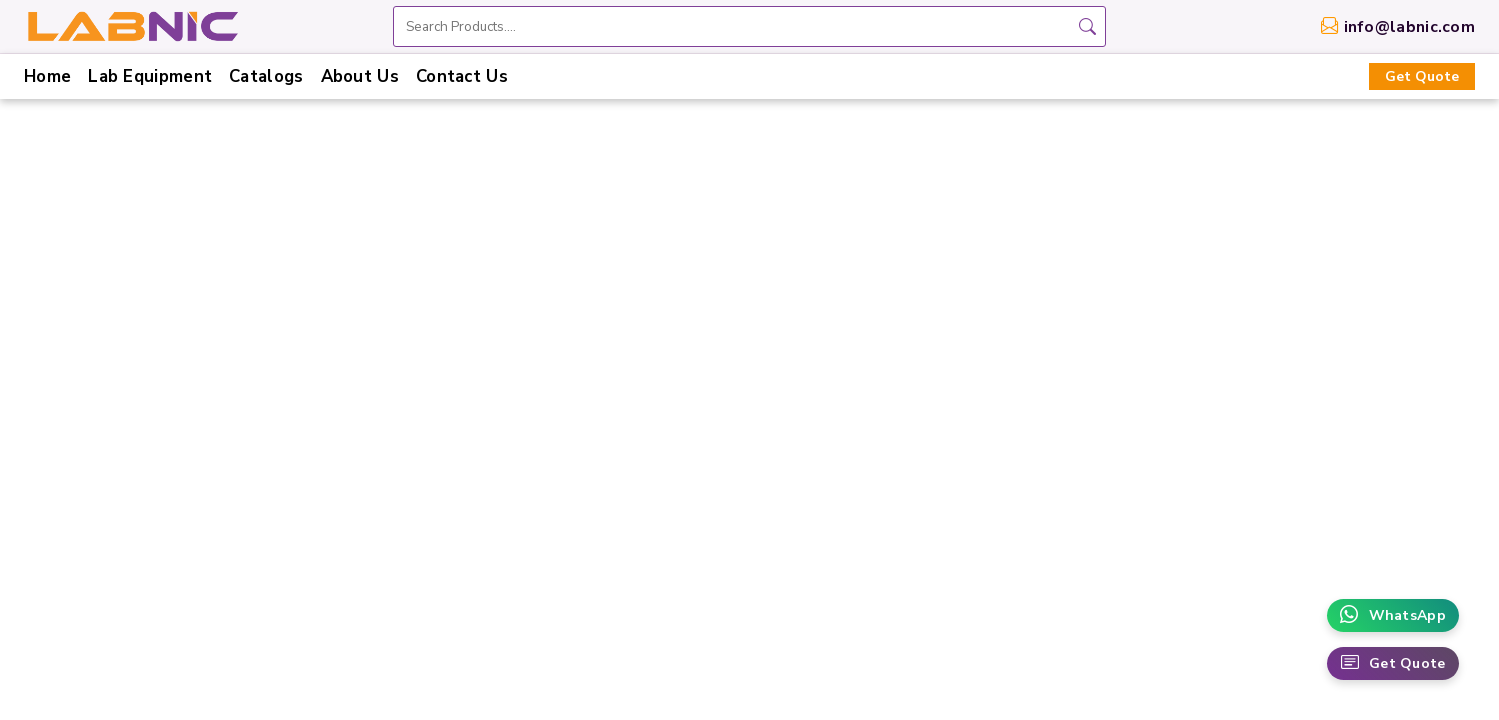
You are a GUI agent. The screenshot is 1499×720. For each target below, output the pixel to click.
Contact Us (462, 76)
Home (47, 76)
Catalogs (266, 76)
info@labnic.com (1410, 27)
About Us (360, 76)
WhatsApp (1393, 615)
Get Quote (1422, 76)
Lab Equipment (150, 76)
